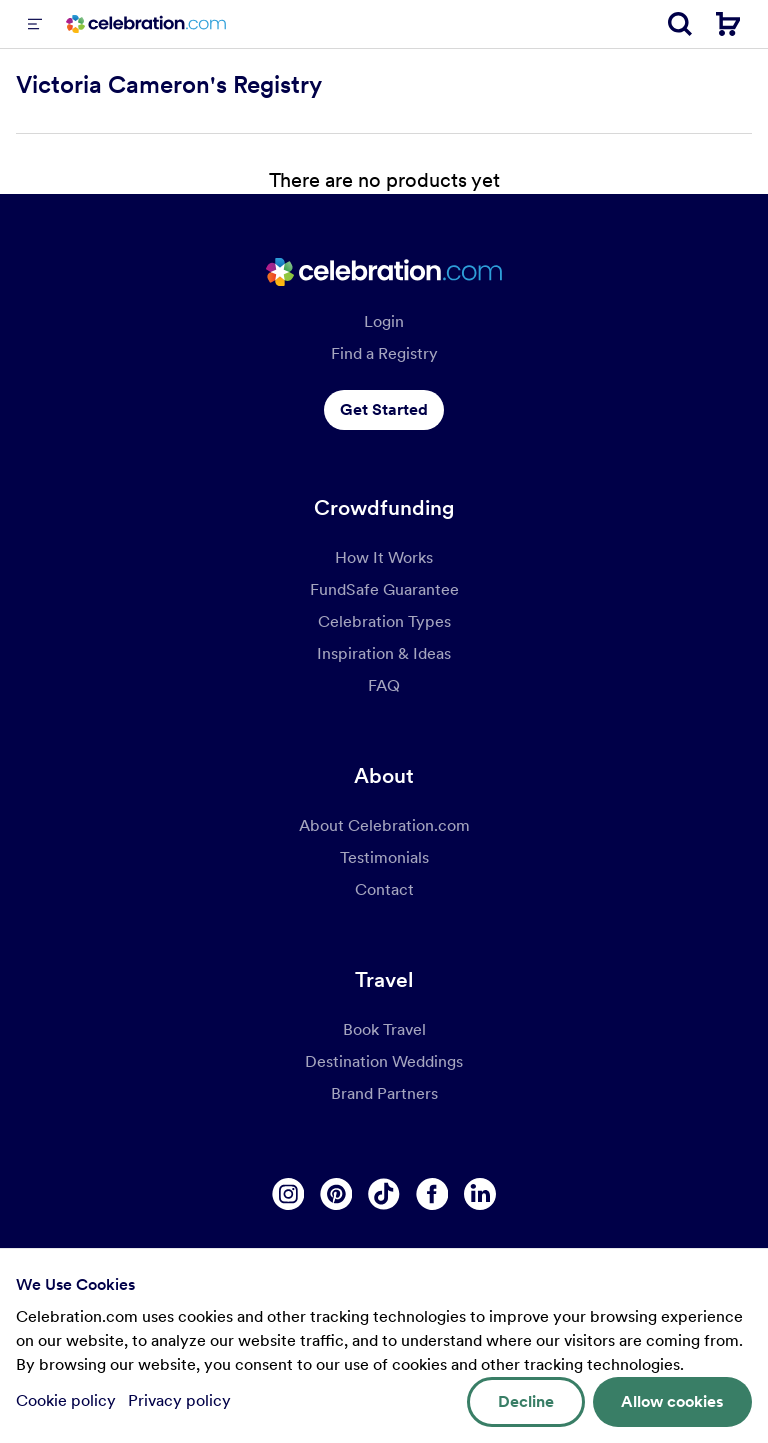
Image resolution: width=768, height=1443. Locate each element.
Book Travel (384, 1029)
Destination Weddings (384, 1061)
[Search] (680, 24)
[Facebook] (432, 1194)
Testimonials (384, 857)
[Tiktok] (384, 1194)
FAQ (384, 685)
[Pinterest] (336, 1194)
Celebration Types (384, 621)
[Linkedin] (480, 1194)
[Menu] (35, 24)
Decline (526, 1401)
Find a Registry (384, 353)
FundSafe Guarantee (384, 589)
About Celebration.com (384, 825)
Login (384, 321)
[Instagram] (288, 1194)
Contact (384, 889)
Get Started (384, 409)
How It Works (384, 557)
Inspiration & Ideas (384, 653)
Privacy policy (179, 1400)
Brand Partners (384, 1093)
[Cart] (728, 24)
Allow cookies (672, 1401)
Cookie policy (68, 1400)
